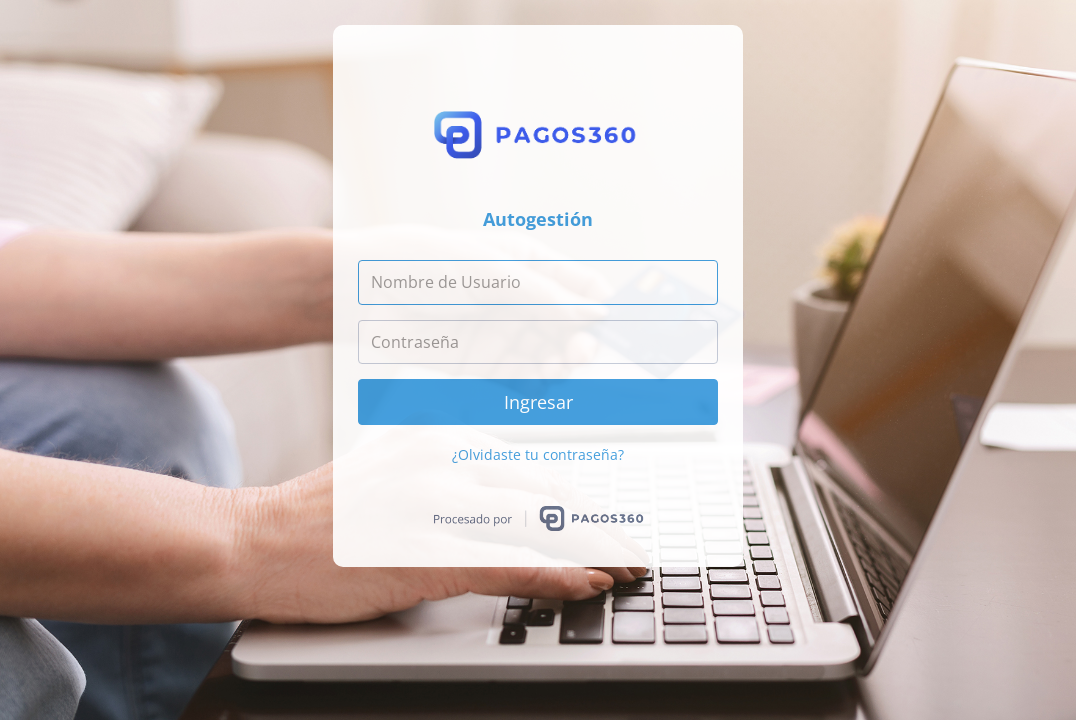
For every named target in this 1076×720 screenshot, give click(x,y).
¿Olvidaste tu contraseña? (538, 454)
